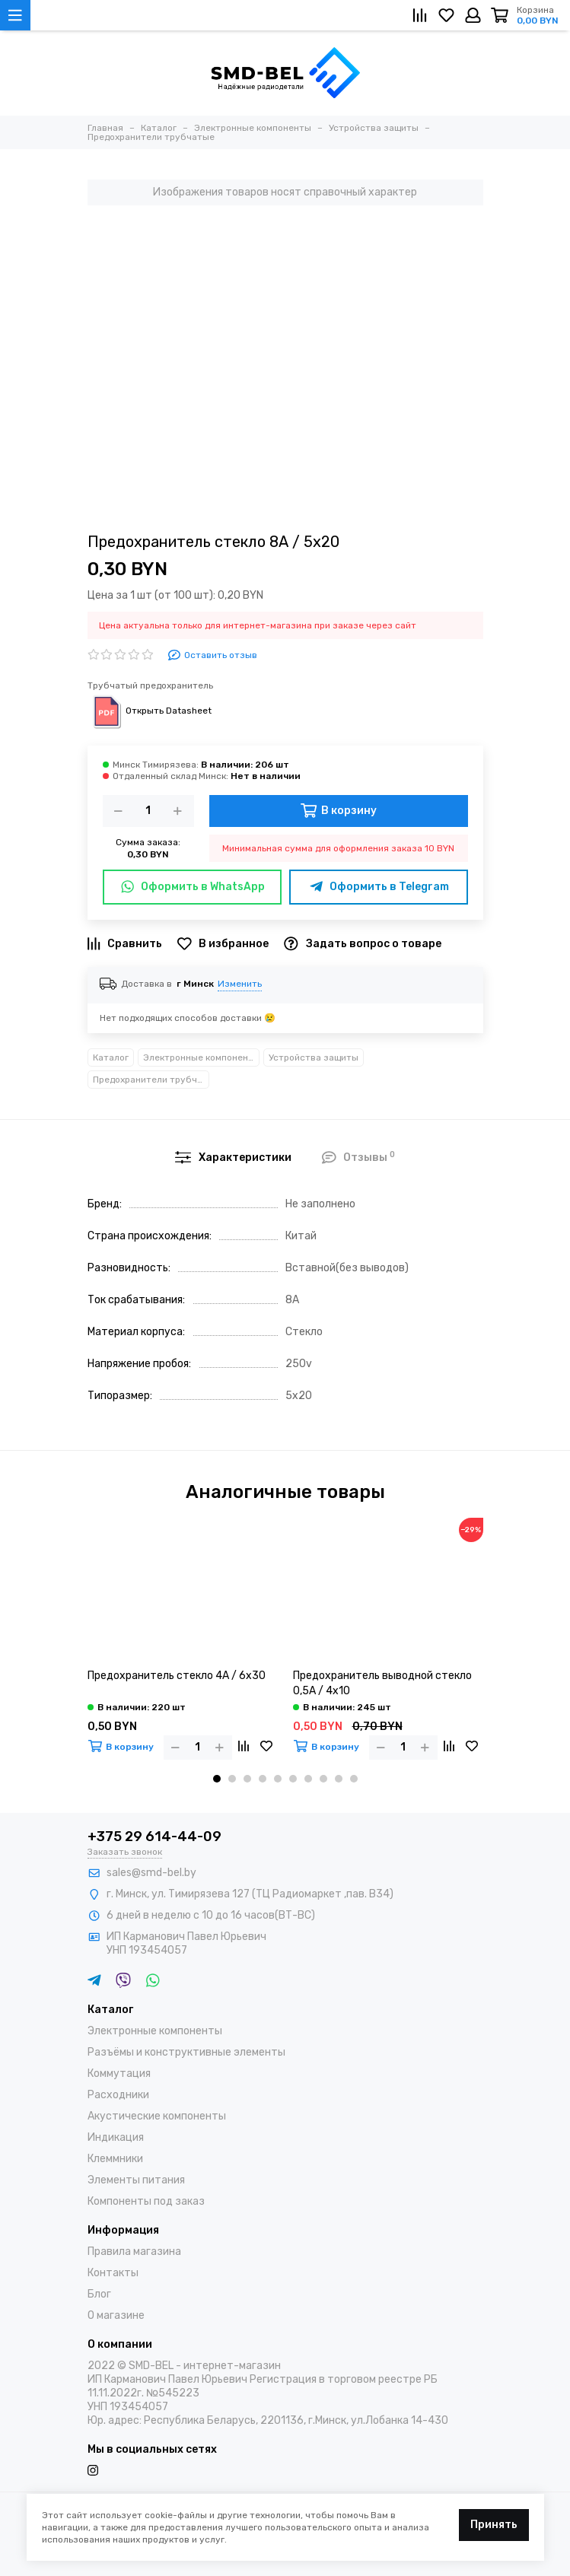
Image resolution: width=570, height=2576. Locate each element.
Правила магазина (134, 2251)
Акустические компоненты (157, 2116)
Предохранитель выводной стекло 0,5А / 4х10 (382, 1683)
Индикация (116, 2137)
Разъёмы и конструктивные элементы (186, 2052)
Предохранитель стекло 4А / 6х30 (177, 1675)
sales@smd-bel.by (151, 1872)
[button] (217, 1779)
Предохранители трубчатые (151, 1079)
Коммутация (119, 2073)
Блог (99, 2294)
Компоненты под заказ (146, 2201)
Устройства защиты (313, 1057)
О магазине (116, 2315)
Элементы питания (136, 2180)
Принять (493, 2524)
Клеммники (115, 2158)
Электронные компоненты (201, 1057)
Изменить (240, 983)
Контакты (113, 2272)
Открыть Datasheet (150, 710)
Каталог (111, 1057)
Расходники (118, 2094)
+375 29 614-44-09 (154, 1836)
